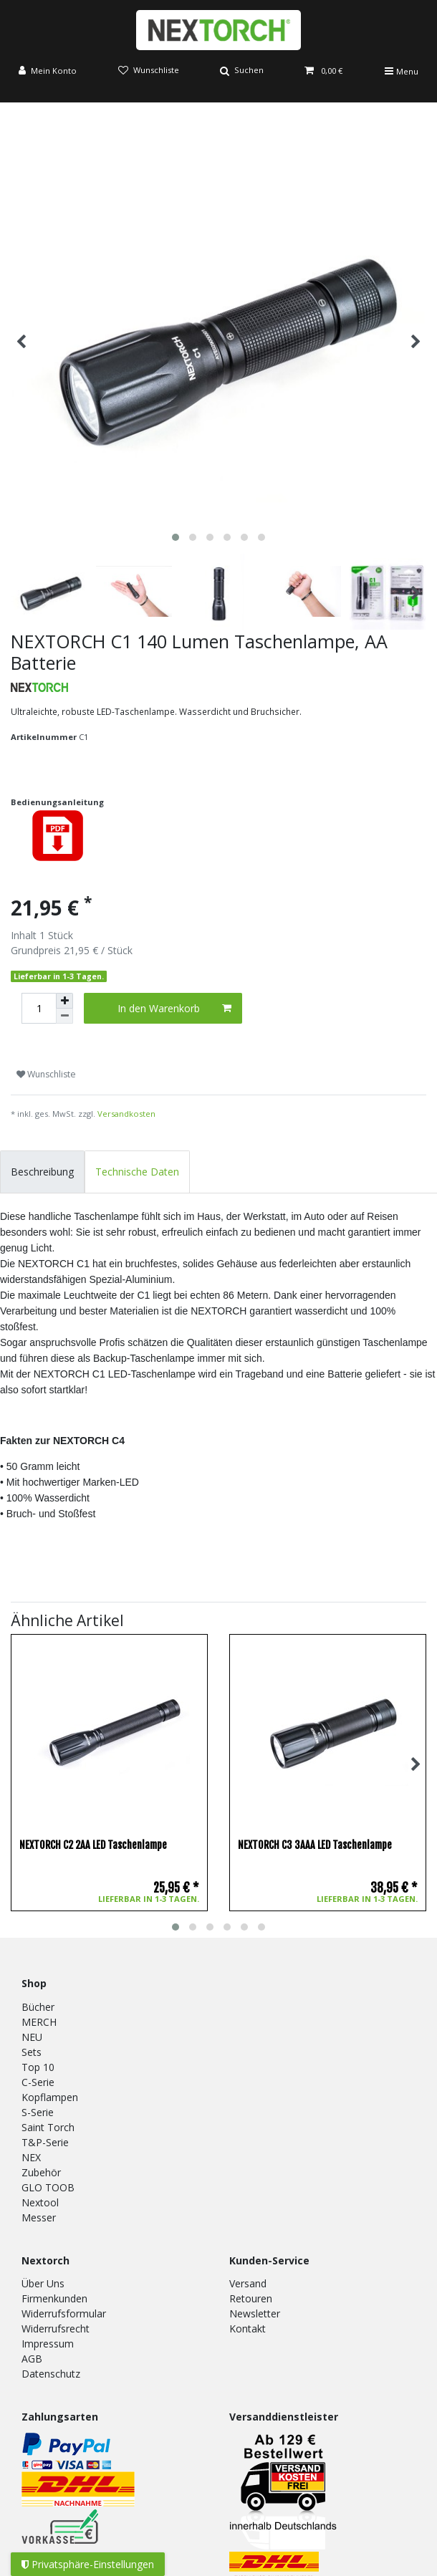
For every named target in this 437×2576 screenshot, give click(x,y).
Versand (247, 2283)
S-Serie (37, 2112)
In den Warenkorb (174, 1008)
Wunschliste (46, 1074)
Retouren (250, 2298)
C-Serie (37, 2082)
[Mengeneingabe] (38, 1008)
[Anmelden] (48, 71)
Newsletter (254, 2313)
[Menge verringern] (64, 1016)
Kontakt (247, 2328)
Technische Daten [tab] (137, 1171)
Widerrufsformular (63, 2313)
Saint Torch (48, 2127)
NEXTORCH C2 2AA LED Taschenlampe (93, 1845)
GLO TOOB (48, 2187)
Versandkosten (126, 1113)
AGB (31, 2358)
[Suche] (242, 71)
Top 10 (37, 2067)
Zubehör (41, 2172)
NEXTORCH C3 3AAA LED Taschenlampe (315, 1845)
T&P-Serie (45, 2142)
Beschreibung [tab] (42, 1171)
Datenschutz (50, 2373)
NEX (31, 2157)
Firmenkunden (54, 2298)
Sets (31, 2052)
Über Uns (42, 2283)
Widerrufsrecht (55, 2328)
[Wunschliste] (148, 71)
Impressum (47, 2343)
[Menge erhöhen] (64, 1001)
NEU (31, 2037)
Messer (38, 2217)
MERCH (39, 2022)
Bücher (37, 2007)
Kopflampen (49, 2097)
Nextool (40, 2202)
